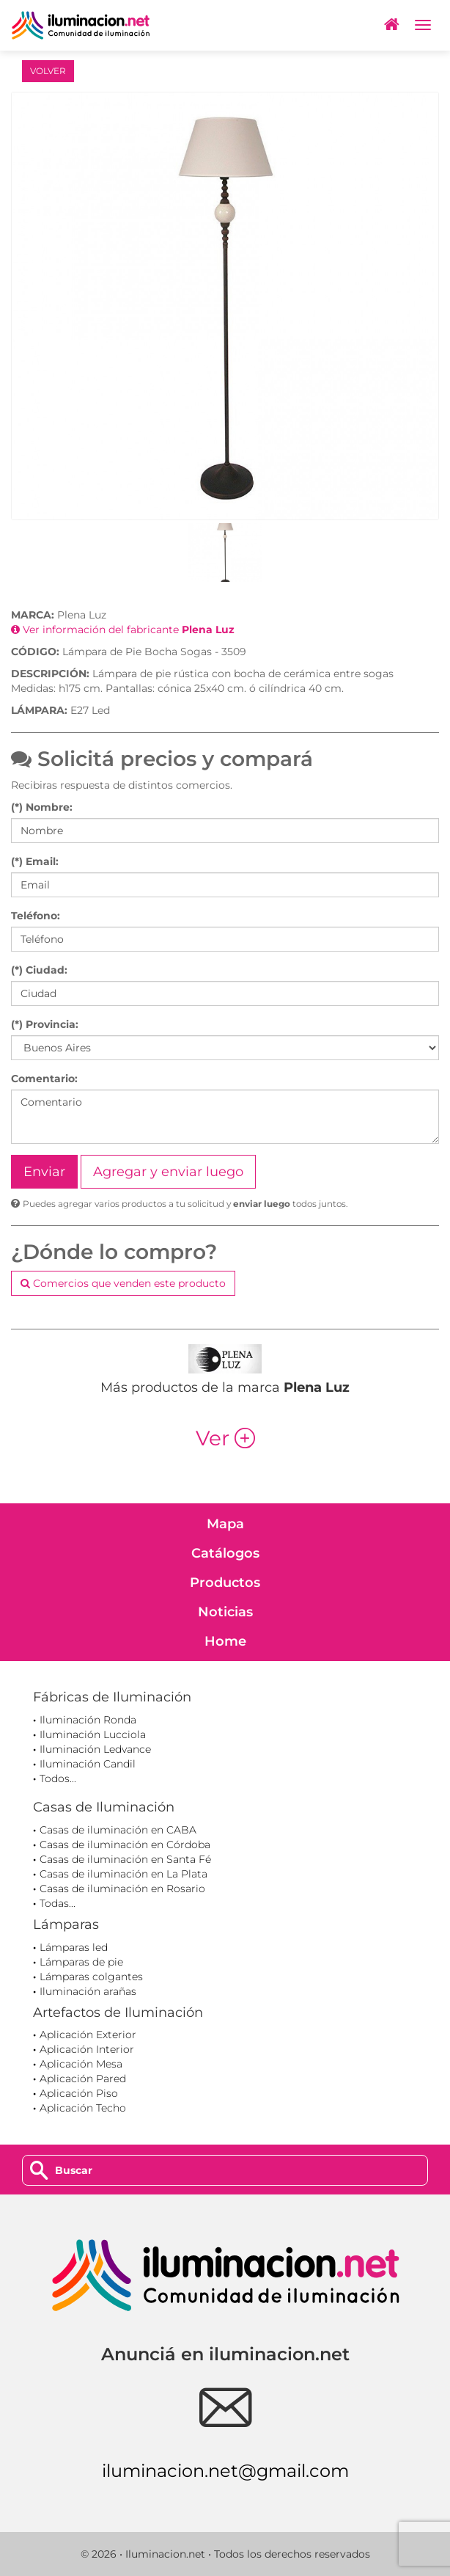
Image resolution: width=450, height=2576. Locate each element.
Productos (225, 1583)
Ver (225, 1438)
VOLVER (48, 70)
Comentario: (44, 1078)
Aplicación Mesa (81, 2063)
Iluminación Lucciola (93, 1734)
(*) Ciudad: (39, 970)
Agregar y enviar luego (168, 1172)
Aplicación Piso (79, 2093)
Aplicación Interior (87, 2049)
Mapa (225, 1524)
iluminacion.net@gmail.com (225, 2470)
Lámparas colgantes (91, 1976)
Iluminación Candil (88, 1763)
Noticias (225, 1612)
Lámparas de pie (81, 1962)
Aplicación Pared (83, 2078)
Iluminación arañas (88, 1991)
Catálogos (225, 1553)
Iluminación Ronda (88, 1719)
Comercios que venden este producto (123, 1283)
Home (225, 1641)
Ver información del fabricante (123, 629)
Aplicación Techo (83, 2108)
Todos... (58, 1778)
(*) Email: (35, 861)
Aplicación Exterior (88, 2034)
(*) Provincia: (44, 1024)
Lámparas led (74, 1947)
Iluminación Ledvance (95, 1749)
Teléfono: (35, 915)
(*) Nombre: (42, 807)
